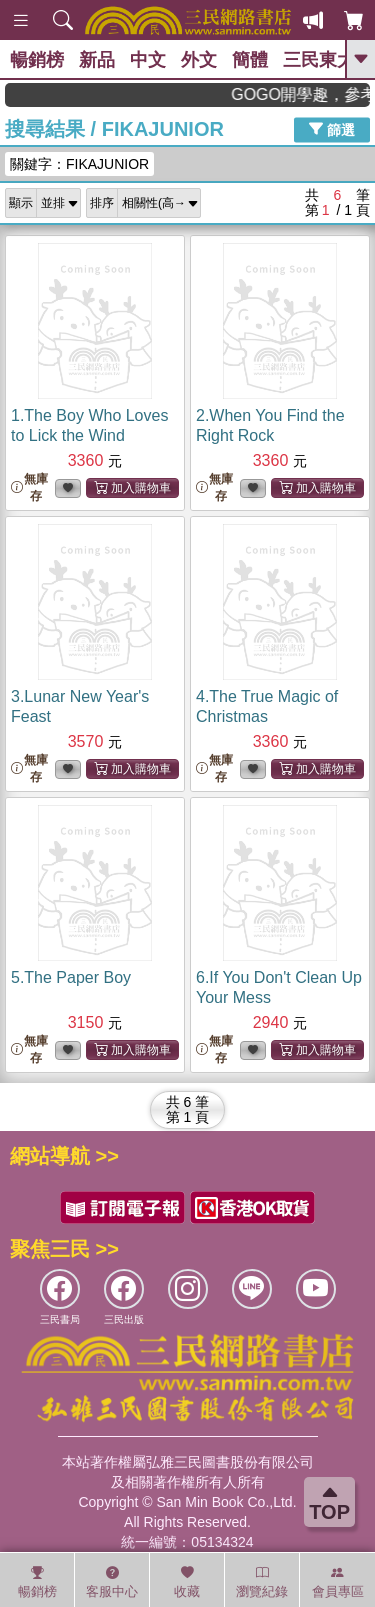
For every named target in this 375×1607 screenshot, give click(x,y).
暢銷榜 (37, 60)
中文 (148, 60)
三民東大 (319, 60)
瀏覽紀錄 (262, 1582)
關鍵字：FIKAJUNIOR (79, 164)
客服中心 (112, 1582)
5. (71, 977)
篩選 (332, 129)
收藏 (187, 1582)
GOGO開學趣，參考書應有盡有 (313, 94)
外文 (199, 60)
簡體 (250, 60)
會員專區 (338, 1582)
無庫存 (29, 487)
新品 (97, 60)
